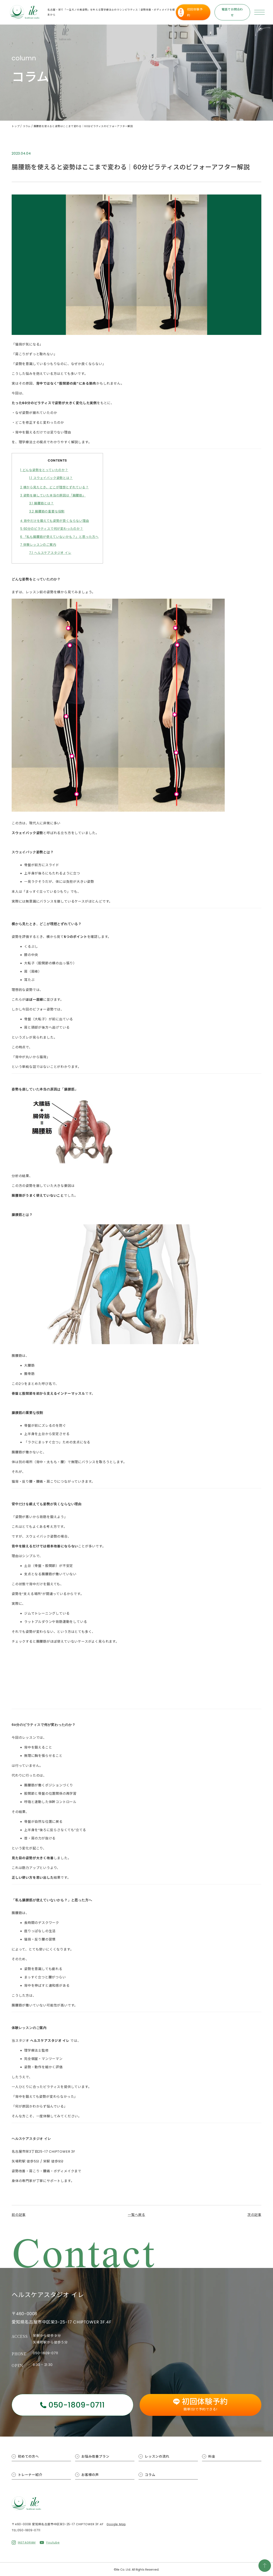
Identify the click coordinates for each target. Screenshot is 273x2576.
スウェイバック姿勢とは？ (51, 478)
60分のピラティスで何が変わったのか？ (51, 528)
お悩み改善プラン (95, 2456)
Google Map (116, 2524)
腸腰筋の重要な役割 (47, 511)
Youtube (53, 2542)
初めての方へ (28, 2456)
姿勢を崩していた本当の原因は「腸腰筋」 (53, 495)
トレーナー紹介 (30, 2474)
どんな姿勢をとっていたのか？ (44, 470)
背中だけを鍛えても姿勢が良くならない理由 (54, 521)
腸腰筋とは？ (41, 503)
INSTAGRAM (27, 2542)
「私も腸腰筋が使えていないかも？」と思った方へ (59, 537)
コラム (150, 2474)
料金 (211, 2456)
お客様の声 (90, 2474)
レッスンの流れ (157, 2456)
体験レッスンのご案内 (38, 544)
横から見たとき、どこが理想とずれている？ (54, 487)
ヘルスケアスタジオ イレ (50, 553)
